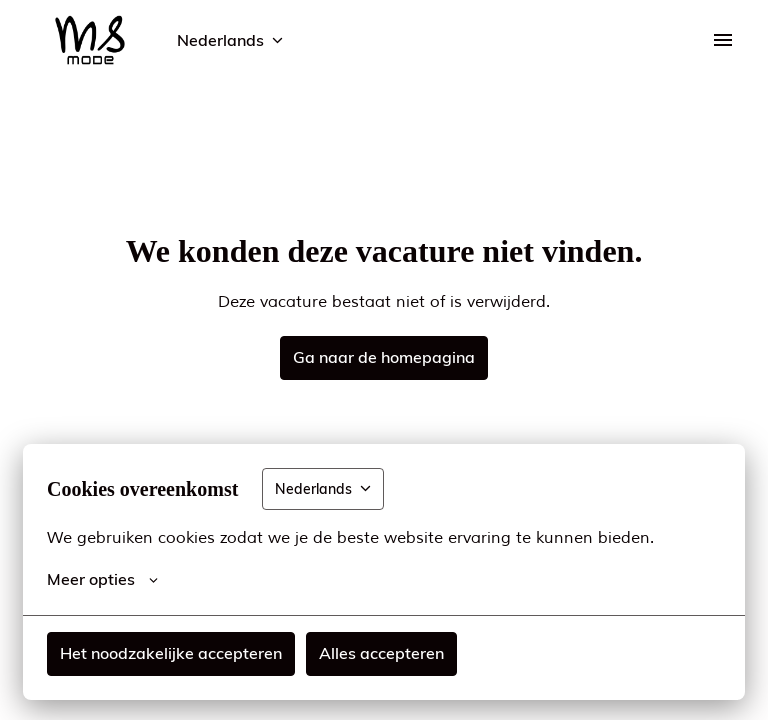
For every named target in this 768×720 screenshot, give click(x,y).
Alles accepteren (381, 653)
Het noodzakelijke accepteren (171, 653)
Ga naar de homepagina (384, 357)
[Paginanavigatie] (723, 40)
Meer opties (102, 579)
